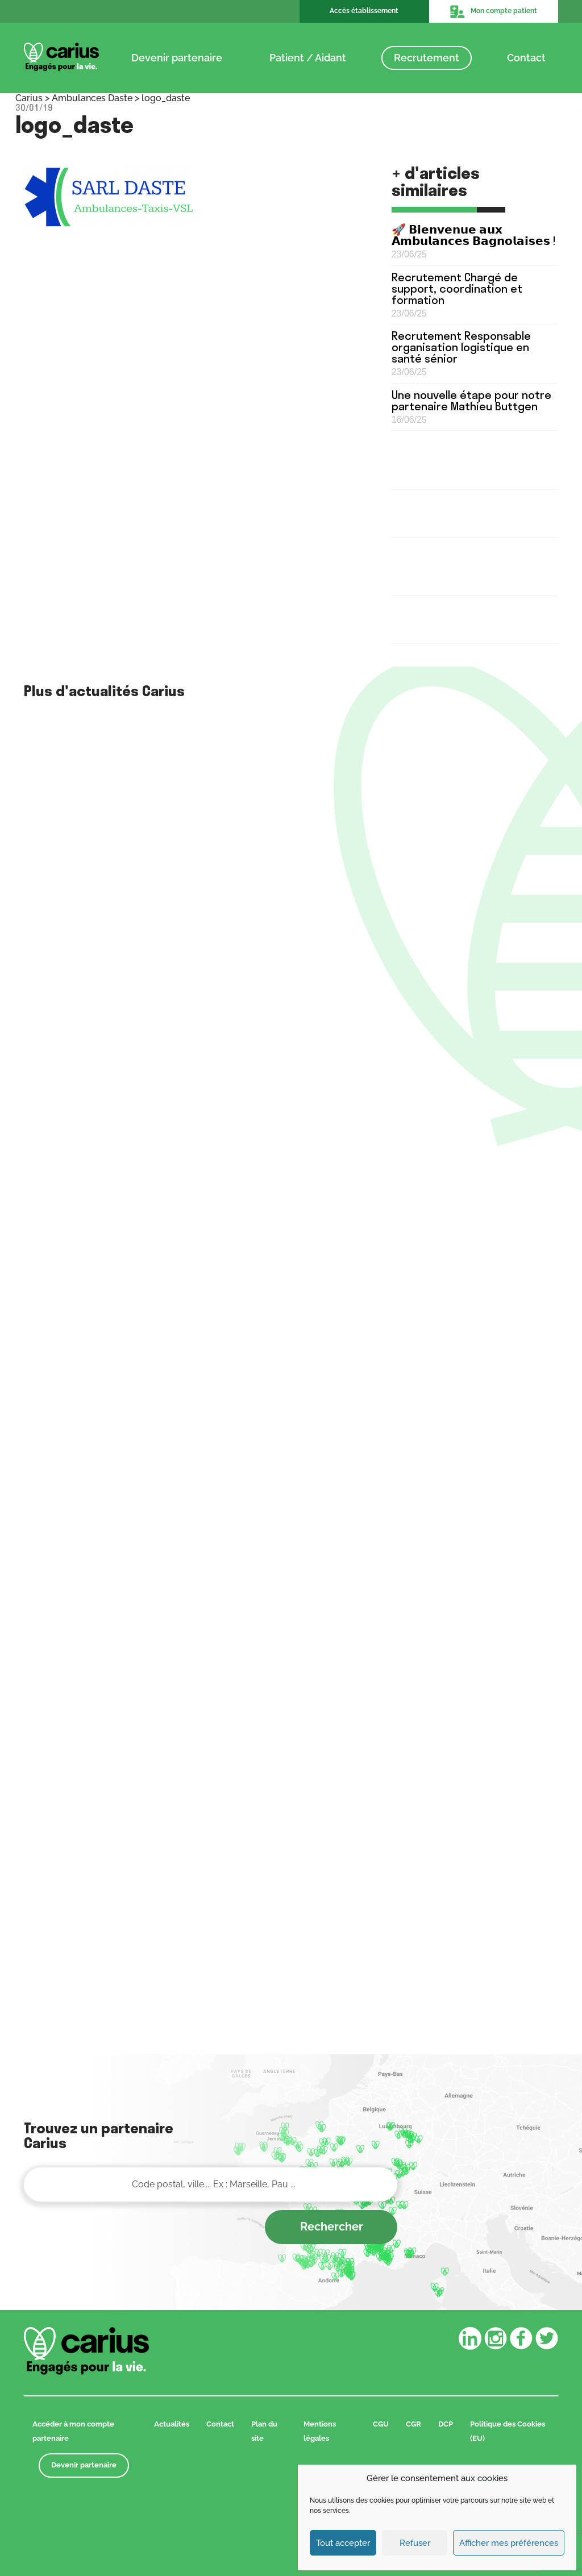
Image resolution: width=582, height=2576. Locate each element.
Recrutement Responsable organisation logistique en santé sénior (461, 346)
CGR (413, 2424)
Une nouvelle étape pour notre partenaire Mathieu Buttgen (471, 400)
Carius (29, 98)
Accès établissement (364, 11)
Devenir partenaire (176, 58)
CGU (381, 2424)
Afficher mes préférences (508, 2543)
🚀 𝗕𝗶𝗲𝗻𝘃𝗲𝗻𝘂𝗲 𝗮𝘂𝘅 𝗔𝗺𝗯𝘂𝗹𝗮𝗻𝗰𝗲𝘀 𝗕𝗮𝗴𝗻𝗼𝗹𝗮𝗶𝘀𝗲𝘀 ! (474, 235)
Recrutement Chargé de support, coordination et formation (457, 288)
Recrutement (426, 58)
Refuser (415, 2543)
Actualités (171, 2424)
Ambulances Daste (92, 98)
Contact (526, 58)
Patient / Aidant (307, 58)
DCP (445, 2424)
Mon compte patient (493, 11)
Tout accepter (343, 2543)
